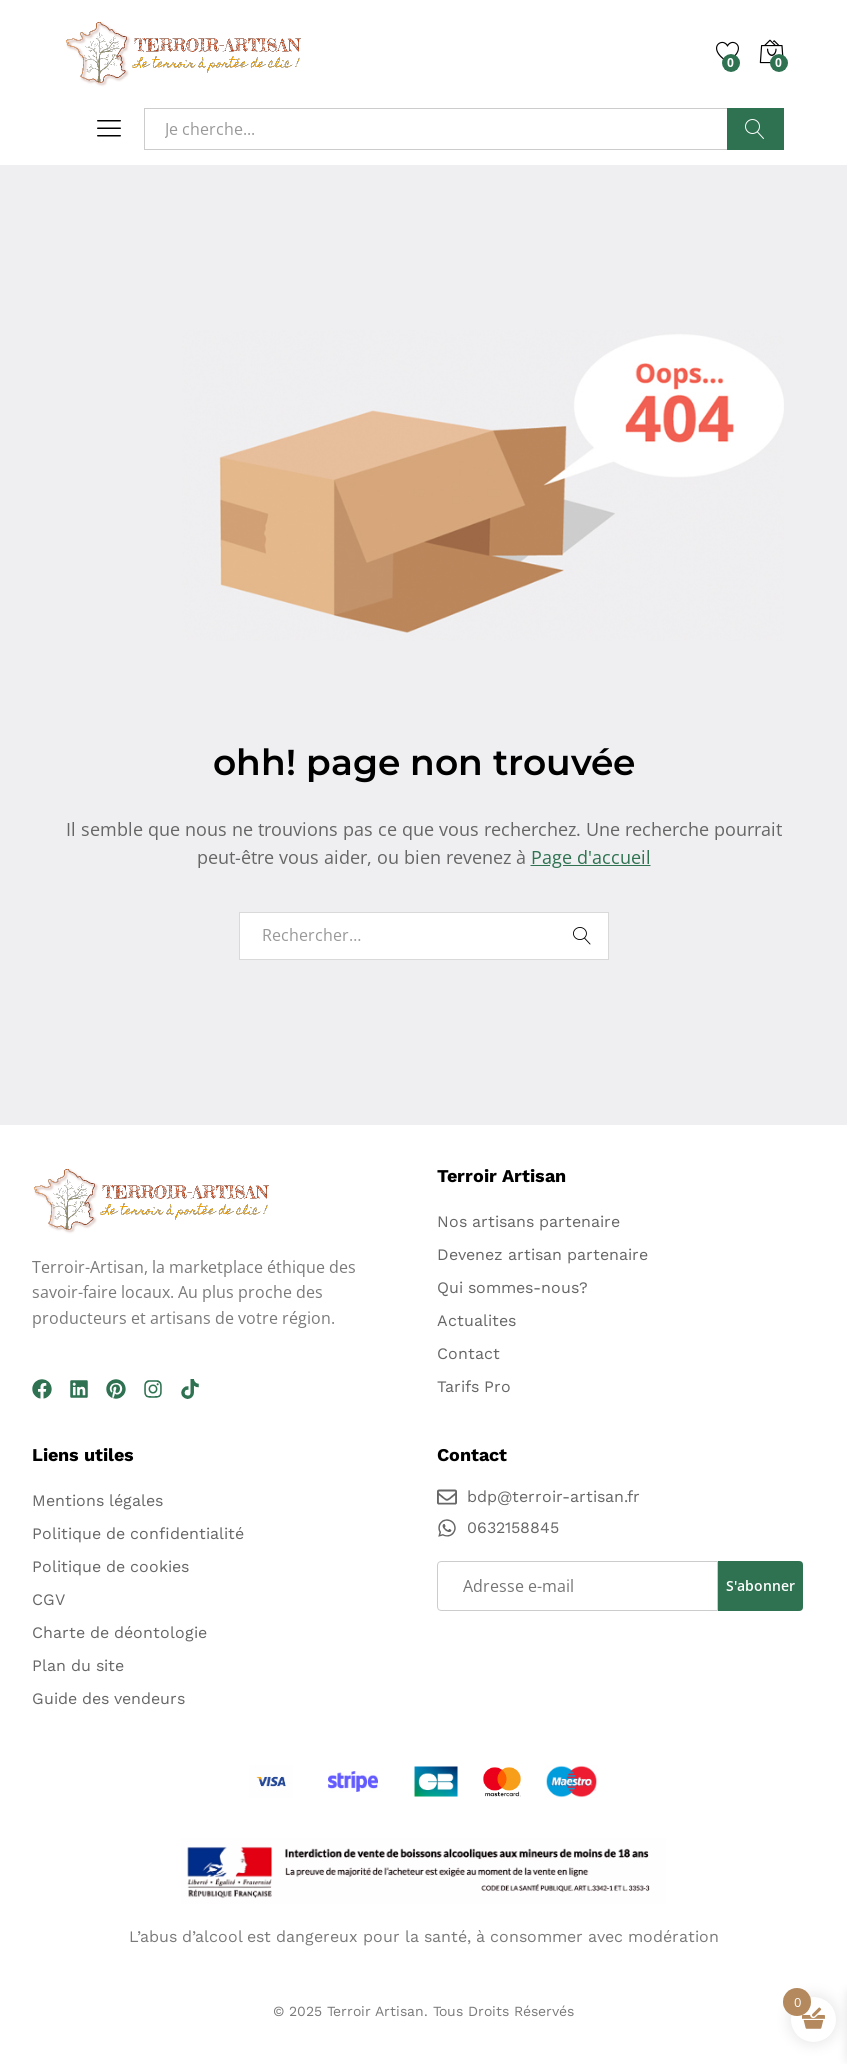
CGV (48, 1599)
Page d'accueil (591, 857)
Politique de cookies (110, 1566)
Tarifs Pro (474, 1386)
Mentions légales (97, 1500)
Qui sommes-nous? (512, 1287)
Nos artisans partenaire (528, 1221)
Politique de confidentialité (138, 1533)
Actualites (476, 1320)
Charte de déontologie (119, 1632)
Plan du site (78, 1665)
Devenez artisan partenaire (542, 1254)
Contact (468, 1353)
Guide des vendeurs (108, 1698)
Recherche (755, 129)
